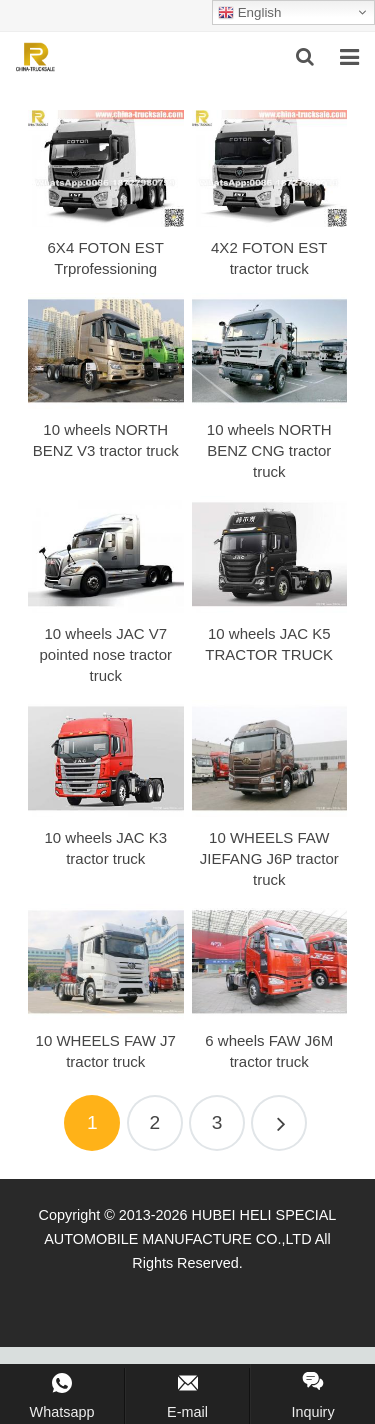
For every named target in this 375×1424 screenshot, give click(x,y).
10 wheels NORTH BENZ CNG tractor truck (269, 450)
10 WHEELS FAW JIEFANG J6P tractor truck (269, 858)
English (249, 13)
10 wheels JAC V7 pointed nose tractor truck (105, 654)
